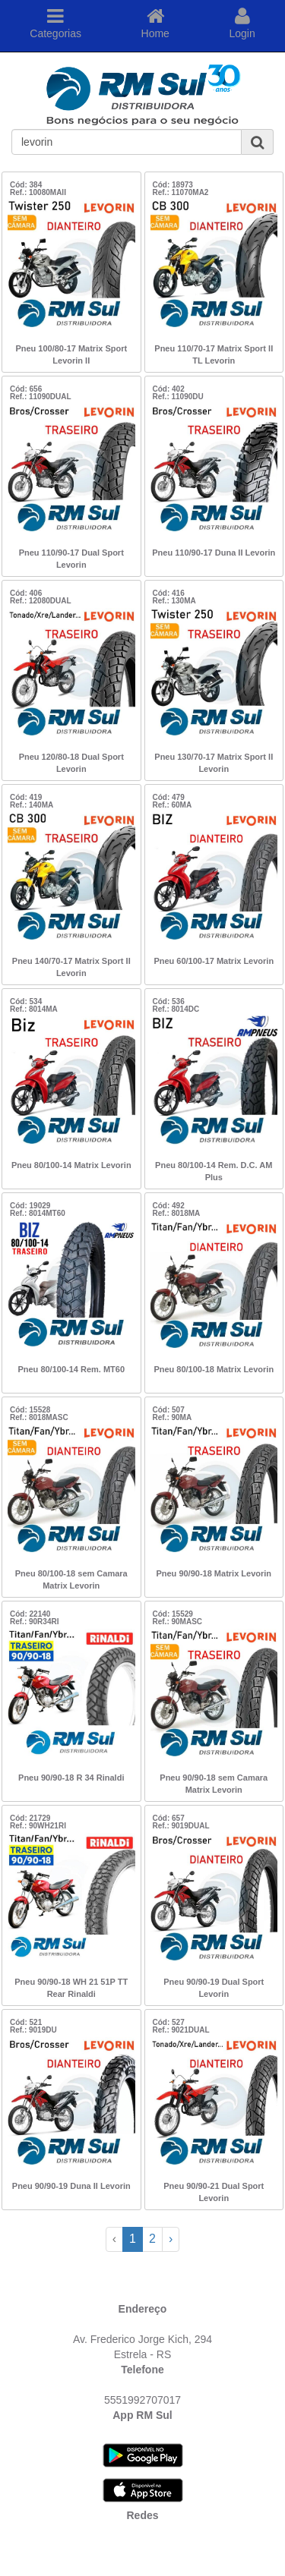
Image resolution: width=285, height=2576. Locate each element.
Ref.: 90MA (172, 1417)
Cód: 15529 (173, 1614)
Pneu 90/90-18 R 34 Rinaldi (71, 1777)
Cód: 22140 (30, 1614)
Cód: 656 (26, 389)
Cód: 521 (26, 2022)
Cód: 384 (26, 185)
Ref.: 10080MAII (38, 192)
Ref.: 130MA (174, 601)
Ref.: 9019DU (33, 2030)
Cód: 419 (26, 797)
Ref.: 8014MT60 (37, 1213)
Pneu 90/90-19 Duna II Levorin (71, 2185)
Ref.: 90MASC (178, 1621)
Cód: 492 (169, 1205)
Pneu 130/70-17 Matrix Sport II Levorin (213, 762)
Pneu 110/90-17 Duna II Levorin (213, 552)
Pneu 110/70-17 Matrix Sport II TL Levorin (213, 354)
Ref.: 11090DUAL (40, 396)
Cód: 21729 (30, 1818)
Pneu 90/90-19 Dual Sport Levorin (213, 1987)
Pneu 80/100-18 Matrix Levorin (214, 1369)
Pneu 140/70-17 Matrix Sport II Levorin (71, 967)
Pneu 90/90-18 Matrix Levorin (213, 1573)
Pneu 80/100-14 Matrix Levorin (71, 1165)
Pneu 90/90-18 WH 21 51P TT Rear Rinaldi (71, 1987)
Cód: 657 (169, 1818)
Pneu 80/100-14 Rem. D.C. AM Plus (213, 1171)
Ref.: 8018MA (177, 1213)
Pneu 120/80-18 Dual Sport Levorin (71, 762)
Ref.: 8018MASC (39, 1417)
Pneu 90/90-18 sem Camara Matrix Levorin (214, 1783)
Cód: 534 (26, 1001)
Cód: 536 (169, 1001)
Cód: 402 (169, 389)
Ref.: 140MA (31, 805)
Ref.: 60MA (172, 805)
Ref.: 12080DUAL (40, 601)
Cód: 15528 (30, 1410)
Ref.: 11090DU (178, 396)
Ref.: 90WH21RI (38, 1826)
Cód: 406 (26, 593)
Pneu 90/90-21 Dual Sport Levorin (213, 2192)
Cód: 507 (169, 1410)
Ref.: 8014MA (34, 1009)
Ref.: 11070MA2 (181, 192)
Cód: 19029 (30, 1205)
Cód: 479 (169, 797)
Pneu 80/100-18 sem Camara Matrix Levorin (71, 1579)
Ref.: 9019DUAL (181, 1826)
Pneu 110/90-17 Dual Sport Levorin (71, 558)
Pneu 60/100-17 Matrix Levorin (214, 960)
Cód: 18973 (173, 185)
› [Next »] (171, 2238)
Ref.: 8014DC (176, 1009)
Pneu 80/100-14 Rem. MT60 (71, 1369)
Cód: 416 (169, 593)
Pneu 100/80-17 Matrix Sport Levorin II (71, 354)
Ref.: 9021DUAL (181, 2030)
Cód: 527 (169, 2022)
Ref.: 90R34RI (34, 1621)
